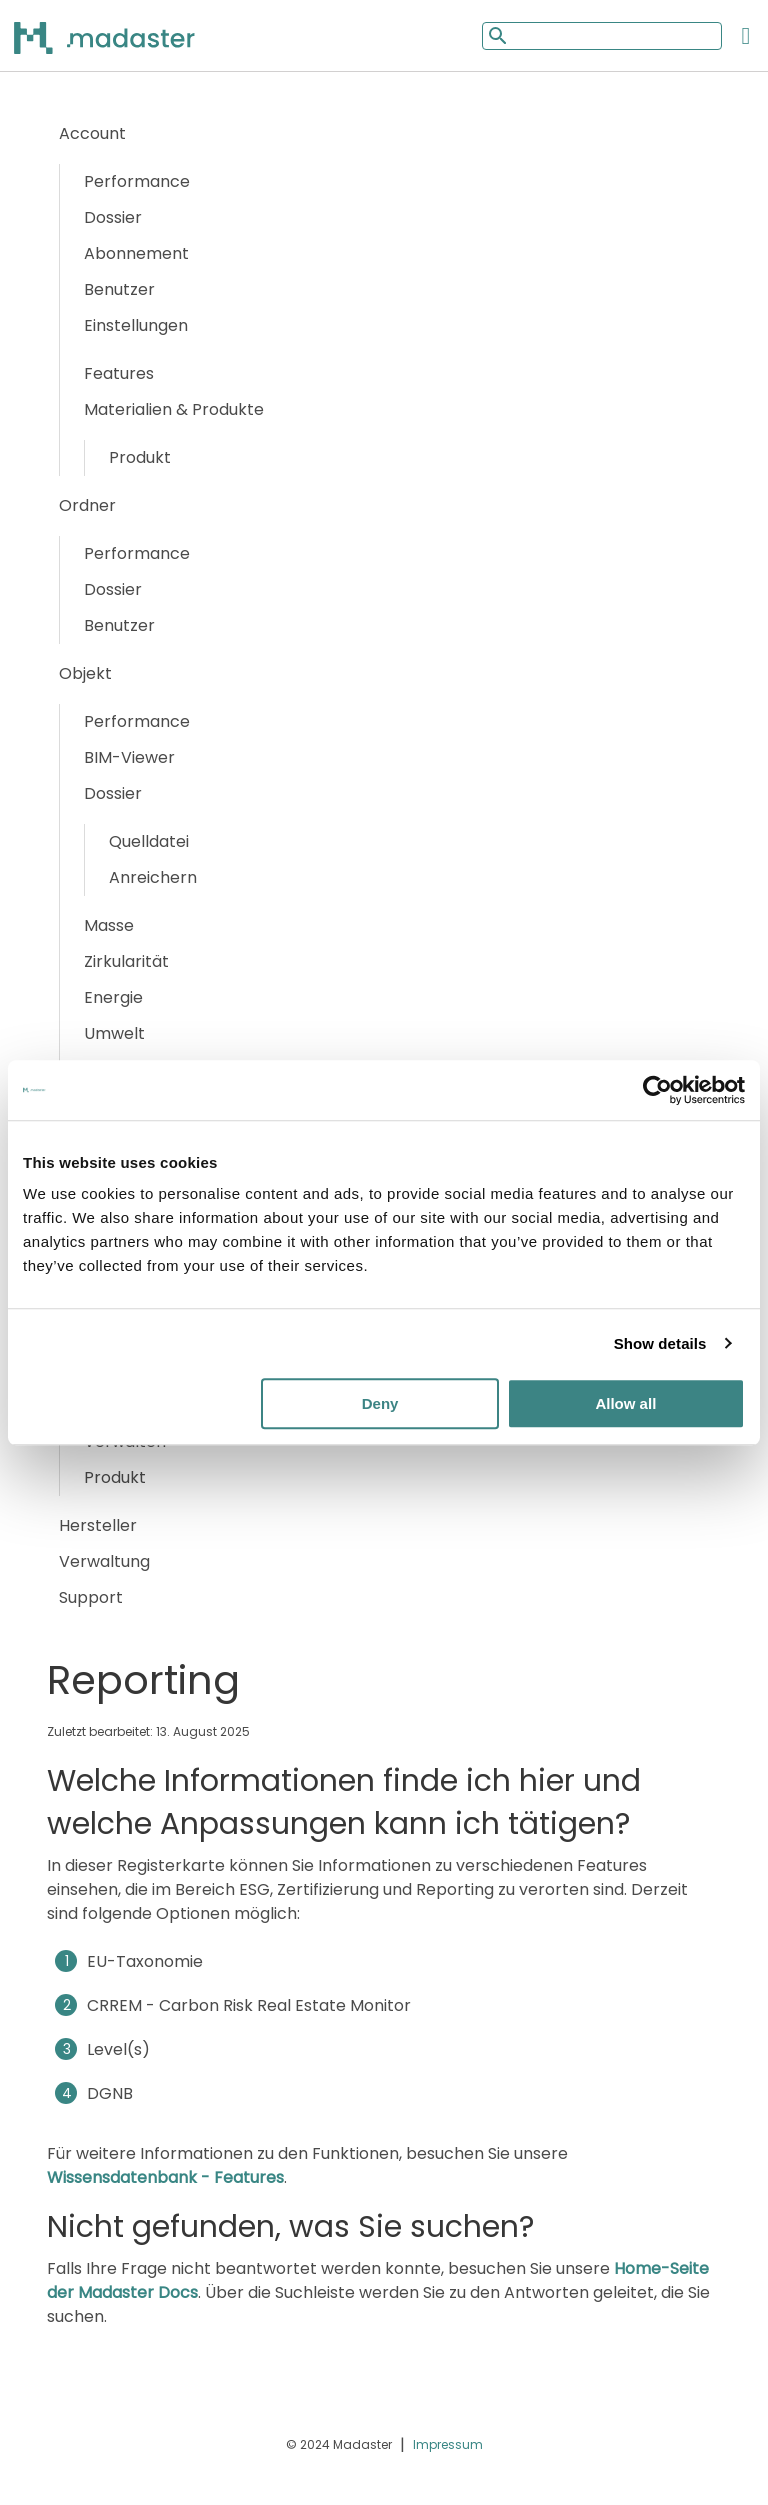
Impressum (448, 2444)
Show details (660, 1343)
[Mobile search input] (602, 36)
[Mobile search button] (496, 35)
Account (92, 133)
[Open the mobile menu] (746, 36)
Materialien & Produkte (174, 409)
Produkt (140, 457)
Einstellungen (136, 325)
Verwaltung (104, 1561)
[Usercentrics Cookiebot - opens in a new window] (657, 1090)
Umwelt (114, 1033)
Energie (113, 997)
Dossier (113, 217)
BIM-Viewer (129, 757)
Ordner (87, 505)
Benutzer (119, 289)
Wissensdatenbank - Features (165, 2177)
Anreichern (153, 877)
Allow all (625, 1403)
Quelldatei (149, 841)
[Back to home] (130, 37)
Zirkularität (126, 961)
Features (119, 373)
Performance (137, 181)
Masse (109, 925)
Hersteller (98, 1525)
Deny (380, 1403)
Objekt (85, 673)
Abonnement (136, 253)
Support (91, 1597)
